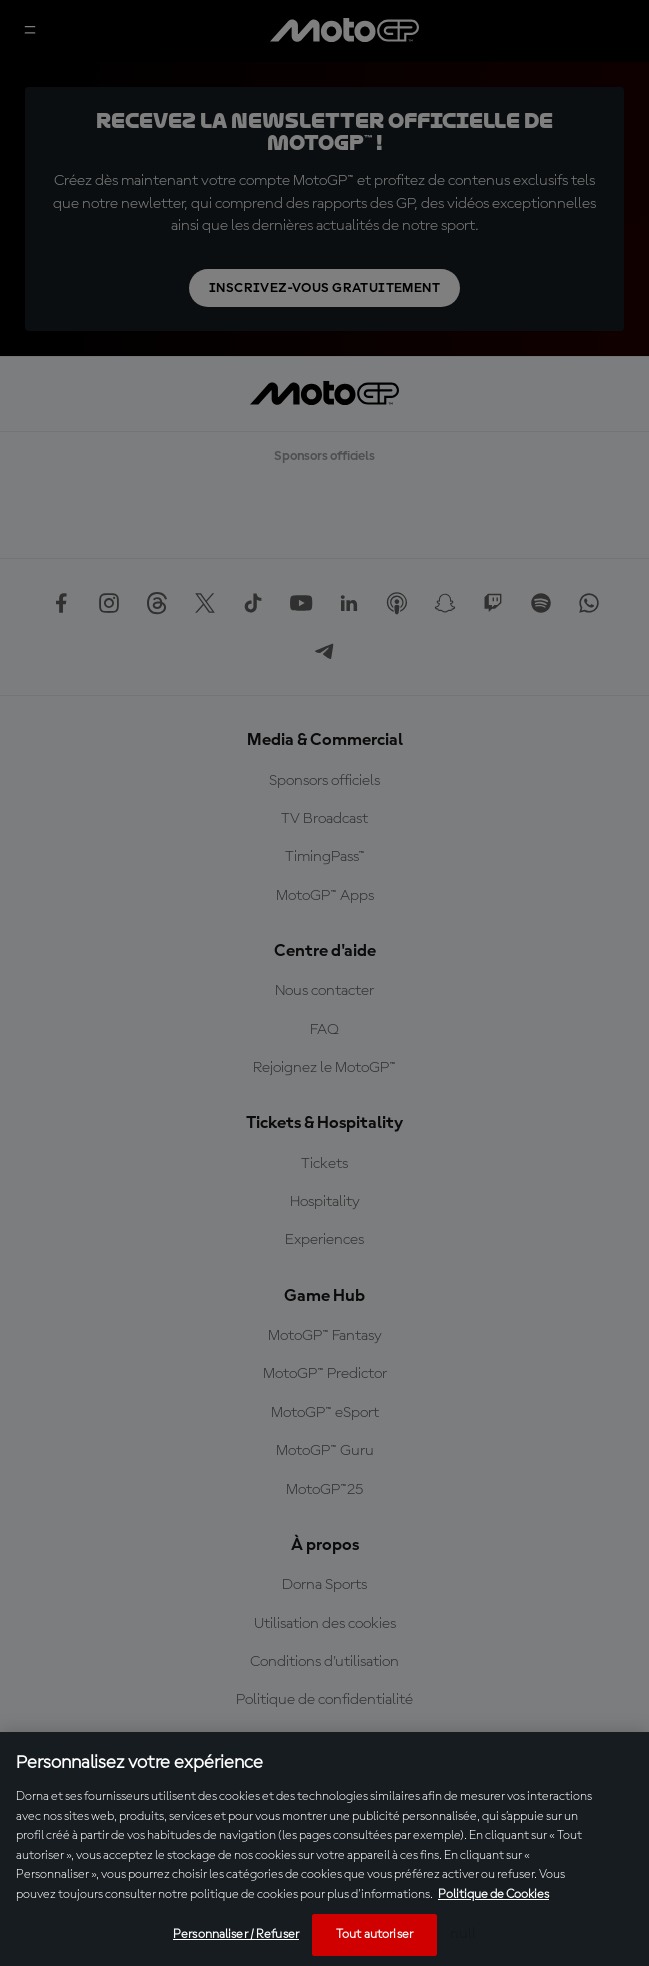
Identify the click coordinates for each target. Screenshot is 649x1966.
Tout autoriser (374, 1934)
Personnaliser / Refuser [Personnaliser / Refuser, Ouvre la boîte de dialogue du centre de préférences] (236, 1934)
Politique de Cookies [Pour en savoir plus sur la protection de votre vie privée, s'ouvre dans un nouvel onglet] (493, 1894)
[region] (324, 1849)
